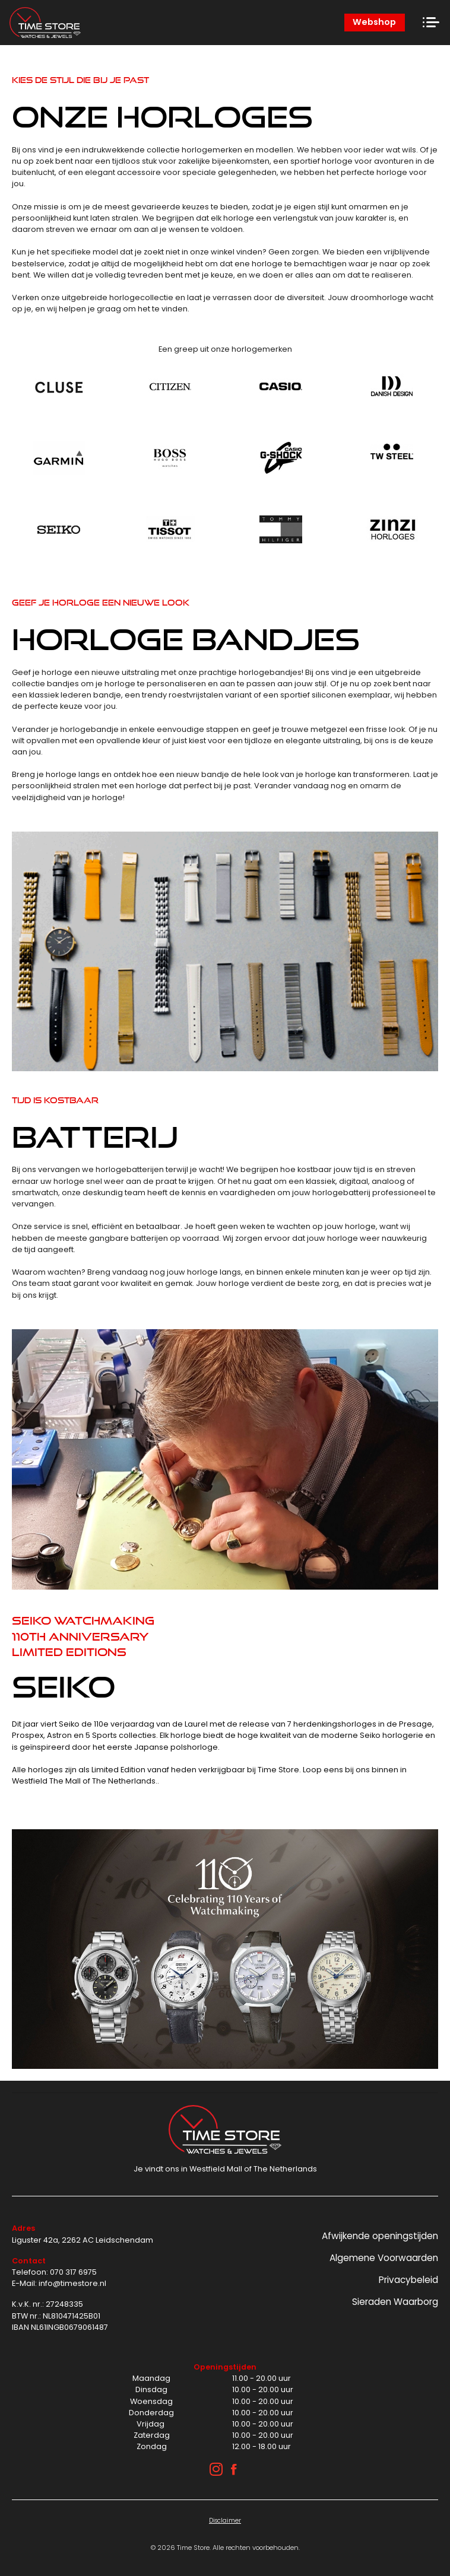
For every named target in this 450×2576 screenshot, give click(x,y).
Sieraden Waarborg (395, 2301)
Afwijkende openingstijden (380, 2236)
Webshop (374, 22)
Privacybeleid (408, 2279)
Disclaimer (225, 2520)
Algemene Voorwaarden (383, 2258)
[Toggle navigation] (431, 23)
